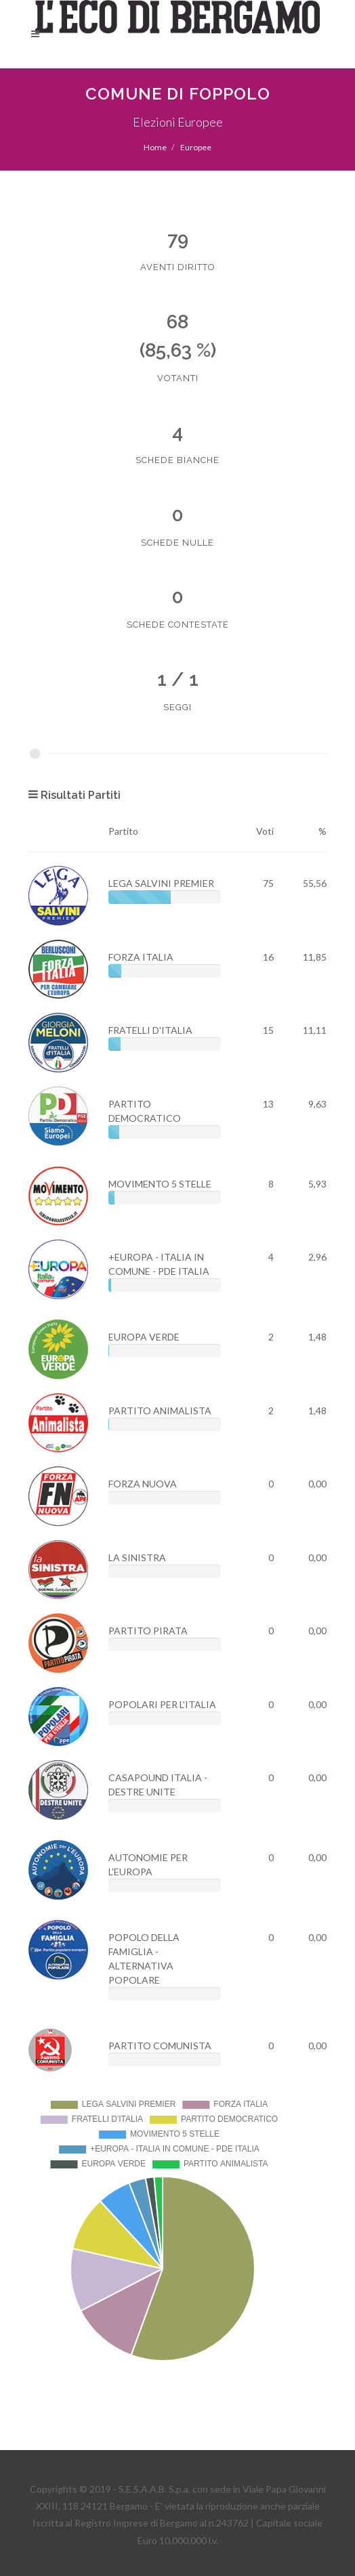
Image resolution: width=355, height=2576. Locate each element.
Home (155, 147)
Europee (195, 147)
